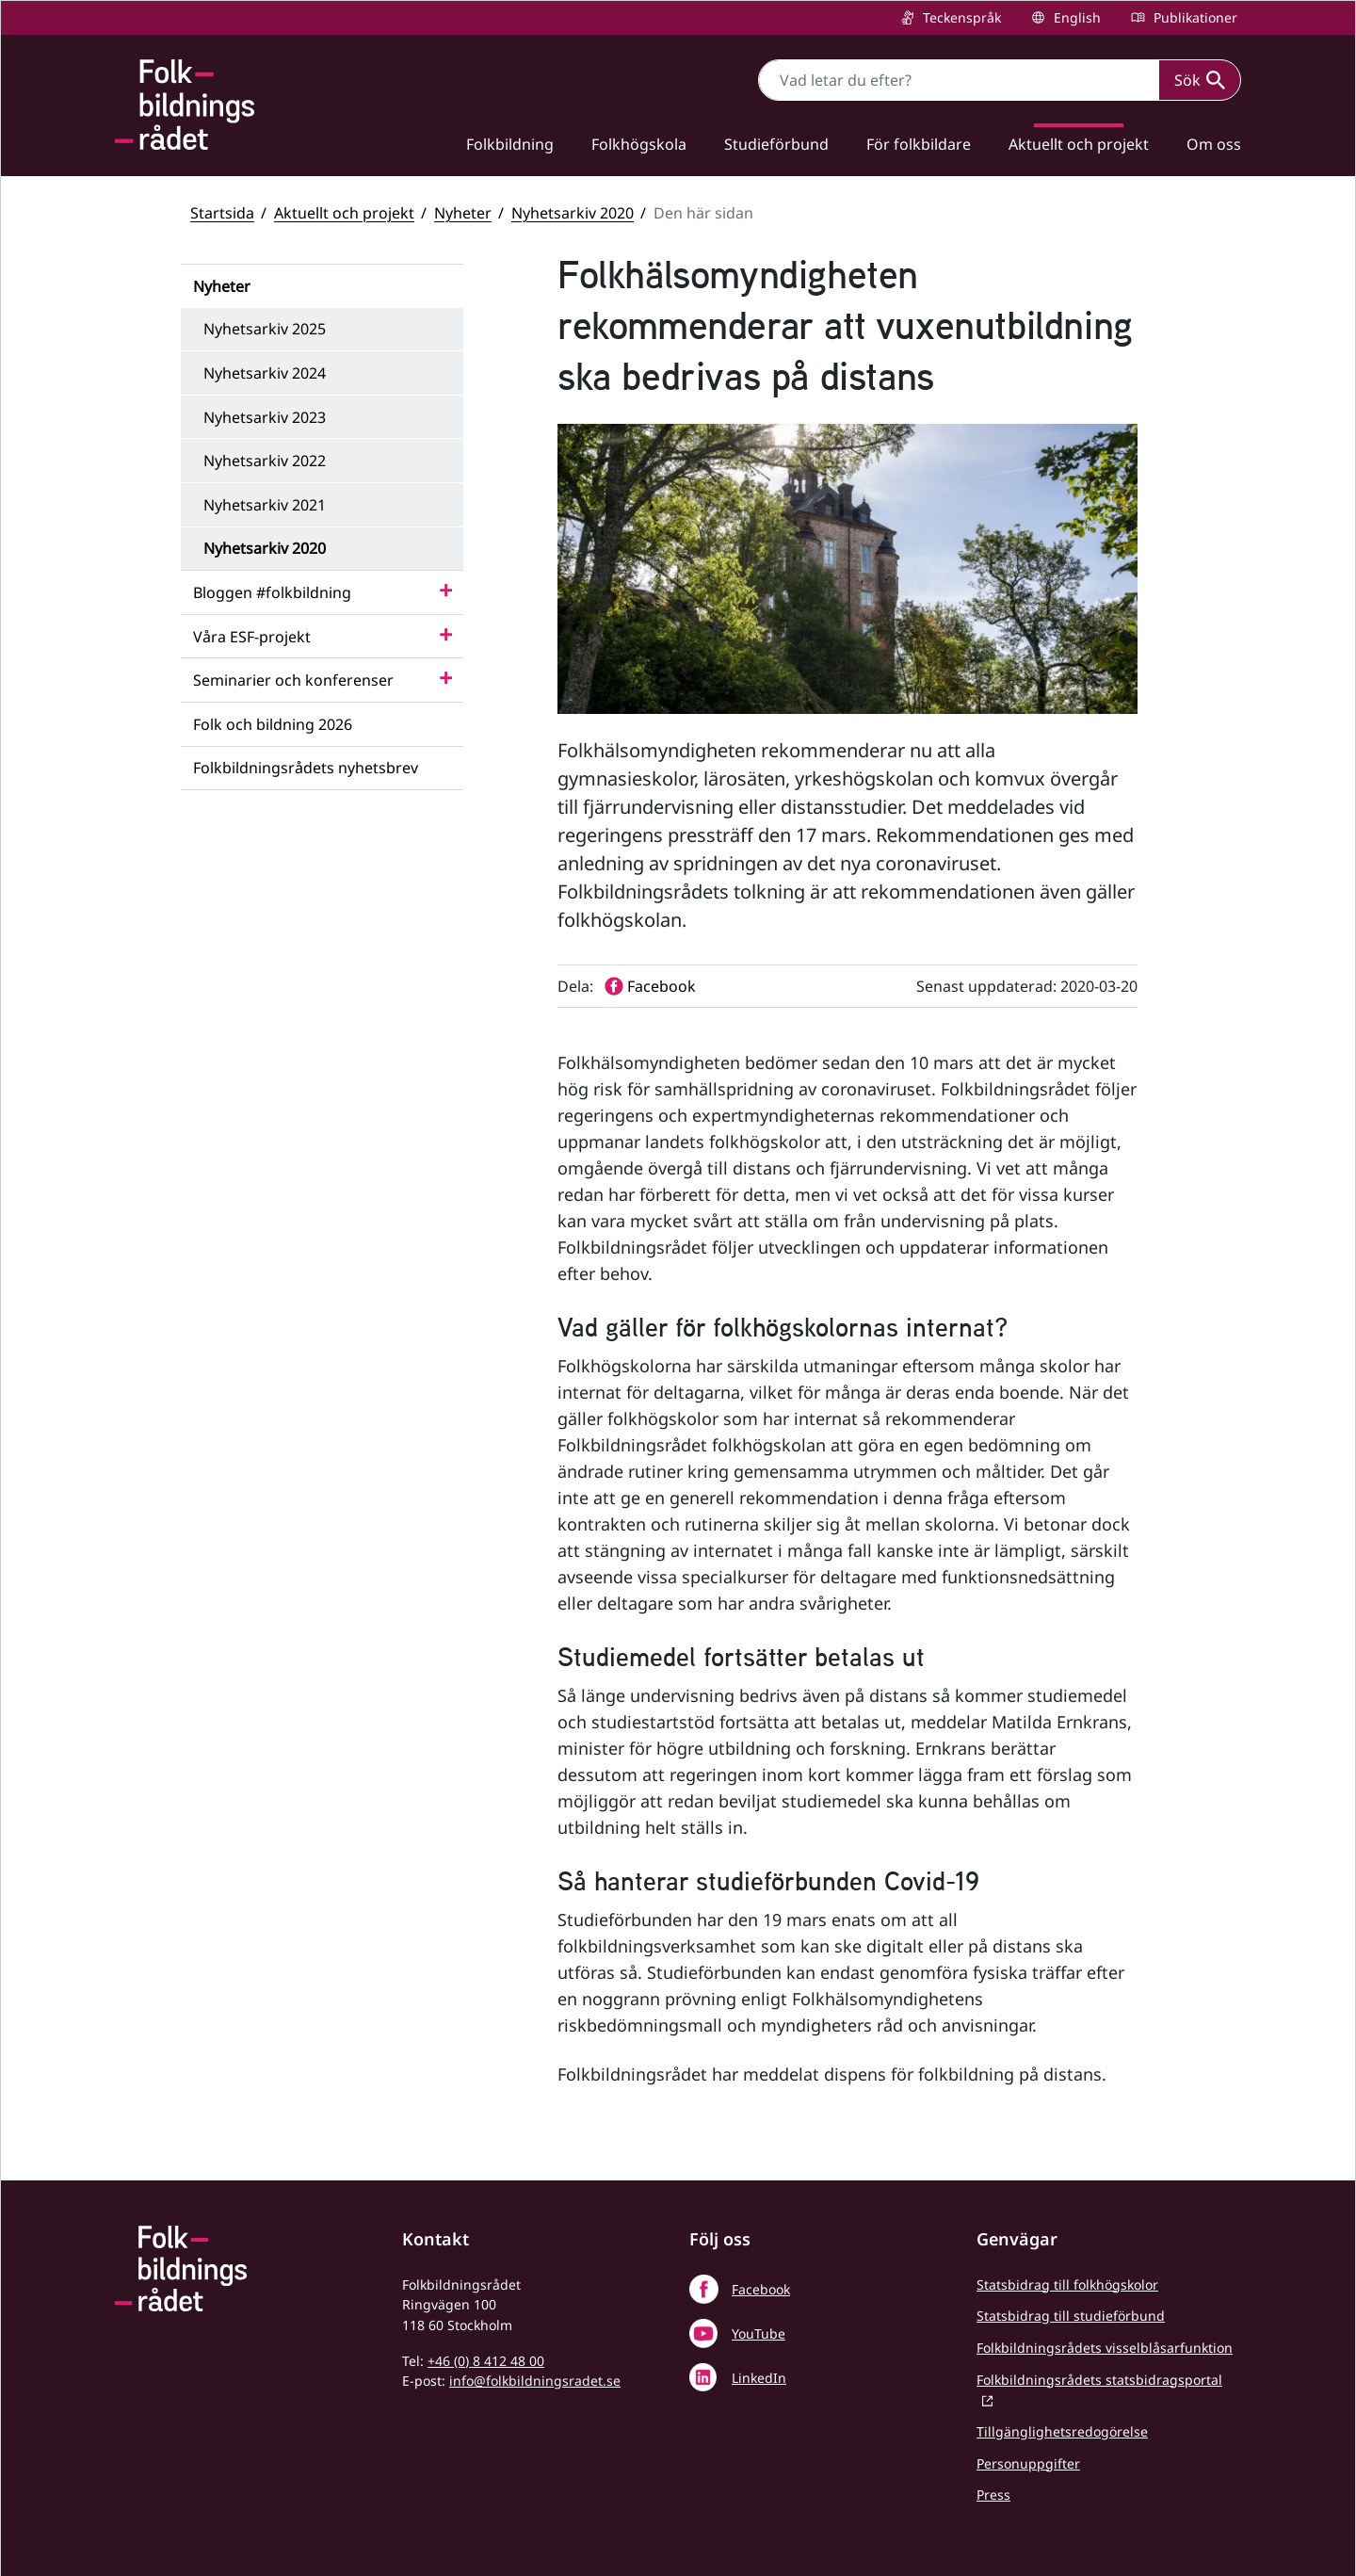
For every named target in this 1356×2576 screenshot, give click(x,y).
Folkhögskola (638, 144)
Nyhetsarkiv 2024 (264, 373)
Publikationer (1193, 17)
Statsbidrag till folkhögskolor (1067, 2284)
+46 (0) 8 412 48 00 (486, 2361)
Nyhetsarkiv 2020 (572, 213)
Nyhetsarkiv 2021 (264, 504)
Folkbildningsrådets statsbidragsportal (1099, 2380)
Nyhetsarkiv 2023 (264, 417)
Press (993, 2494)
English (1075, 17)
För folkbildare (918, 144)
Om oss (1213, 144)
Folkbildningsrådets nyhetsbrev (305, 767)
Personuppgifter (1028, 2463)
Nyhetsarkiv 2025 (264, 328)
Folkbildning (510, 144)
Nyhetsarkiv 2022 (264, 460)
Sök (1199, 80)
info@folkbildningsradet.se (535, 2381)
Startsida (222, 213)
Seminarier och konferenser (293, 680)
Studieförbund (776, 144)
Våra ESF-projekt (252, 636)
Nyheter (463, 213)
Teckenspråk (960, 17)
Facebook (761, 2289)
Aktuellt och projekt (1079, 144)
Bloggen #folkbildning (272, 592)
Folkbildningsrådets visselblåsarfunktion (1105, 2348)
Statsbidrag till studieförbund (1071, 2316)
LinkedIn (759, 2378)
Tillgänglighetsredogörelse (1062, 2431)
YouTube (758, 2333)
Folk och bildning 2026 (272, 724)
